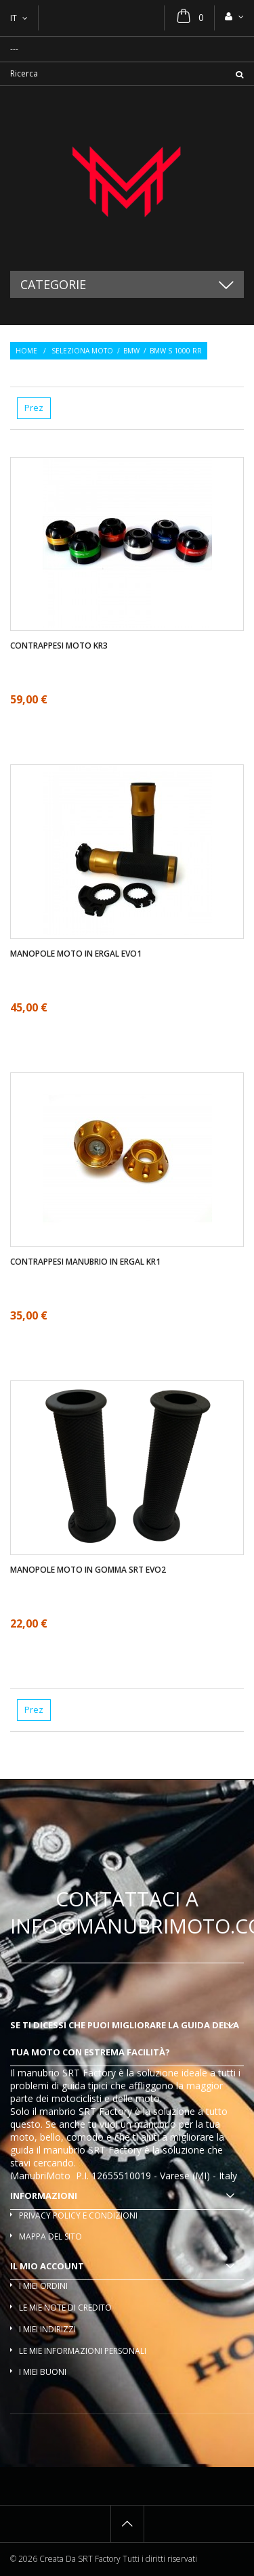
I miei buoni (42, 2372)
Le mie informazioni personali (82, 2351)
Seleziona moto (82, 351)
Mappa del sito (50, 2236)
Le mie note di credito (65, 2307)
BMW (131, 351)
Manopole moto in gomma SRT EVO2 (88, 1570)
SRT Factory (115, 2149)
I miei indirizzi (47, 2329)
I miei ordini (43, 2286)
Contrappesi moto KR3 (59, 645)
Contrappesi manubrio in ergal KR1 (85, 1262)
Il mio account (47, 2266)
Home (26, 351)
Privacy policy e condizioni (78, 2215)
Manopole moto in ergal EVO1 (76, 953)
